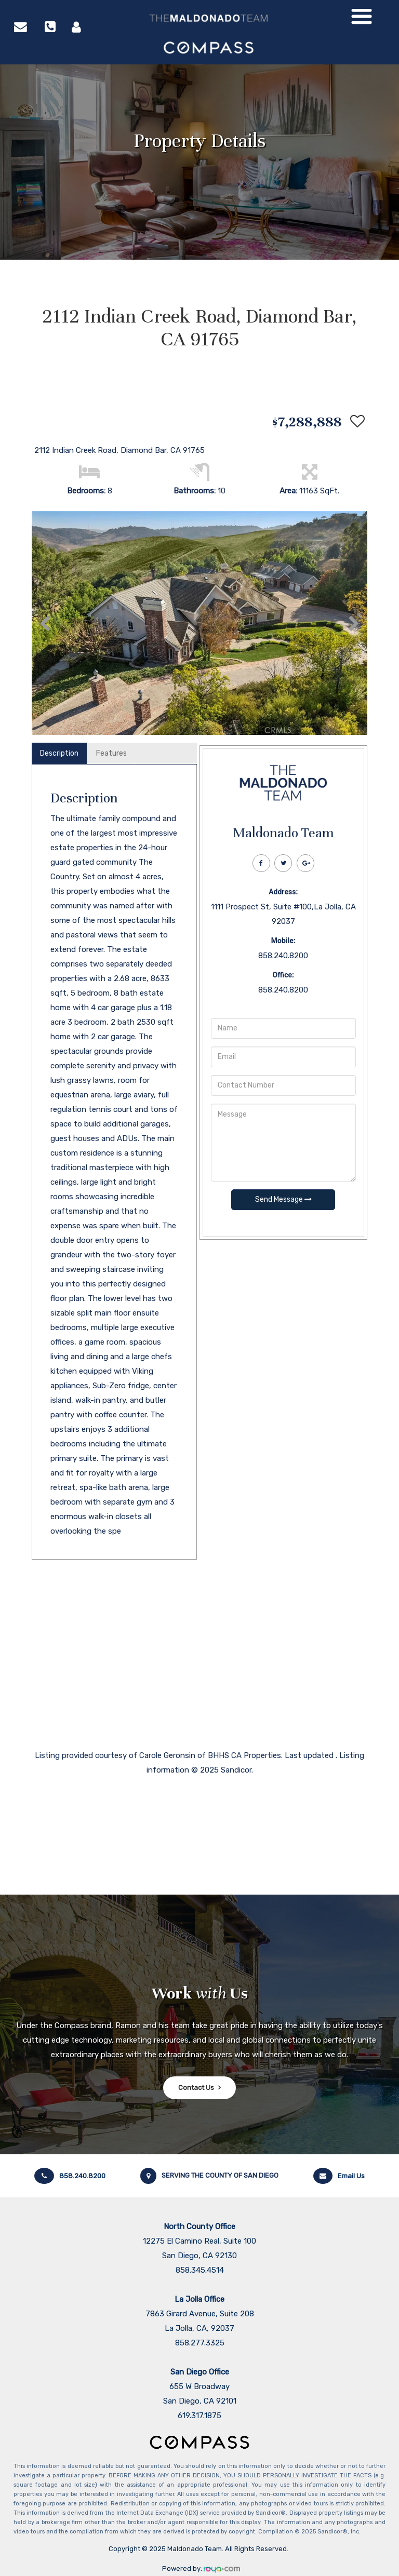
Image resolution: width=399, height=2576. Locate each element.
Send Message (283, 1199)
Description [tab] (59, 753)
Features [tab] (111, 753)
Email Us (339, 2176)
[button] (45, 623)
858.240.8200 (69, 2176)
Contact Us (196, 2087)
